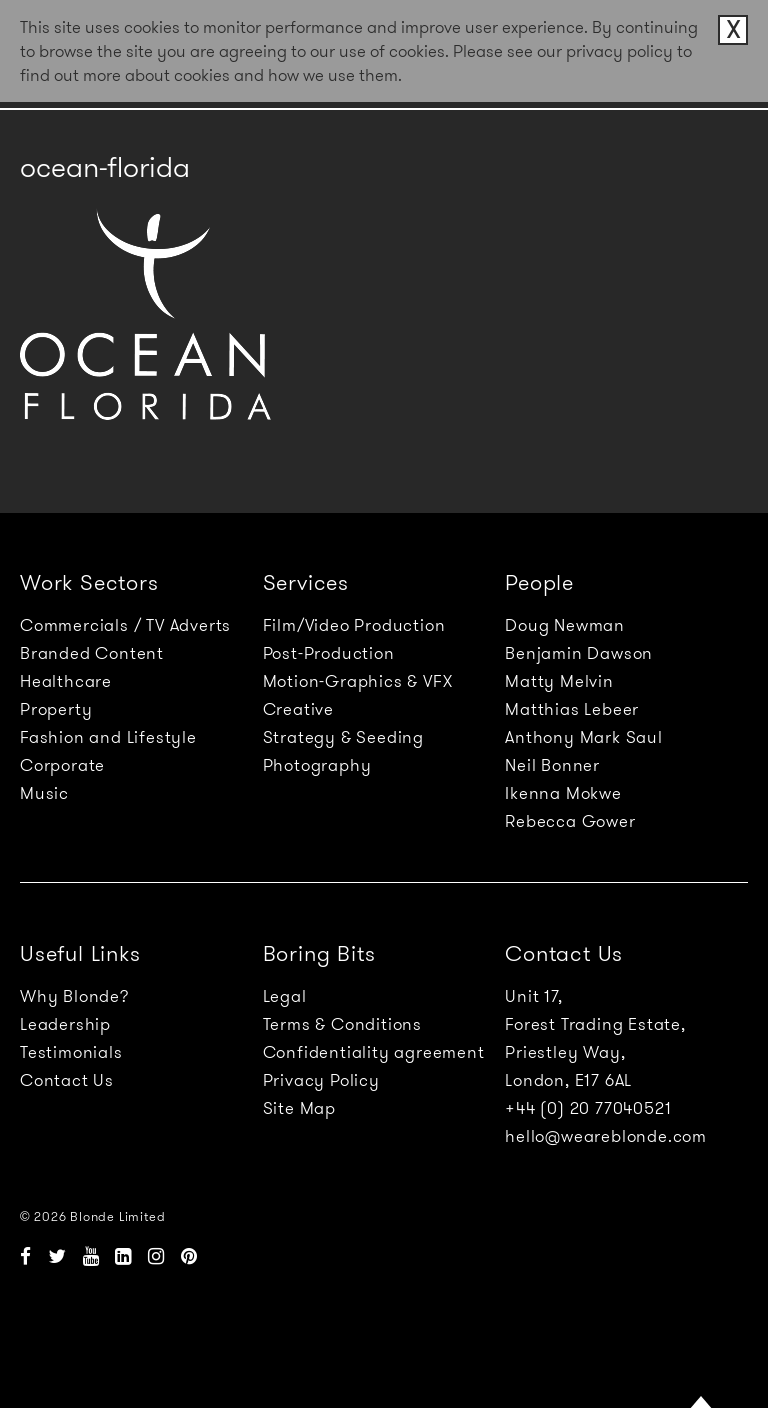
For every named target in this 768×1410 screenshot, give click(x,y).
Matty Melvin (559, 681)
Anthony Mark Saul (584, 737)
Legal (285, 996)
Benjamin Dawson (579, 653)
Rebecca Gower (570, 821)
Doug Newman (565, 625)
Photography (317, 765)
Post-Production (329, 653)
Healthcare (66, 681)
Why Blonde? (74, 996)
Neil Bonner (552, 765)
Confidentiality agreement (374, 1052)
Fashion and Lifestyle (108, 737)
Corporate (62, 765)
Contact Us (67, 1080)
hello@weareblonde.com (606, 1136)
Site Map (299, 1108)
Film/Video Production (354, 625)
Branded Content (92, 653)
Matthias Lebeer (572, 709)
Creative (298, 709)
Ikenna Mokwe (563, 793)
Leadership (65, 1024)
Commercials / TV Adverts (125, 625)
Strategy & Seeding (343, 737)
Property (56, 709)
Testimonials (71, 1052)
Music (44, 793)
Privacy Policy (321, 1080)
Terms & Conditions (342, 1024)
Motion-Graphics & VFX (358, 681)
